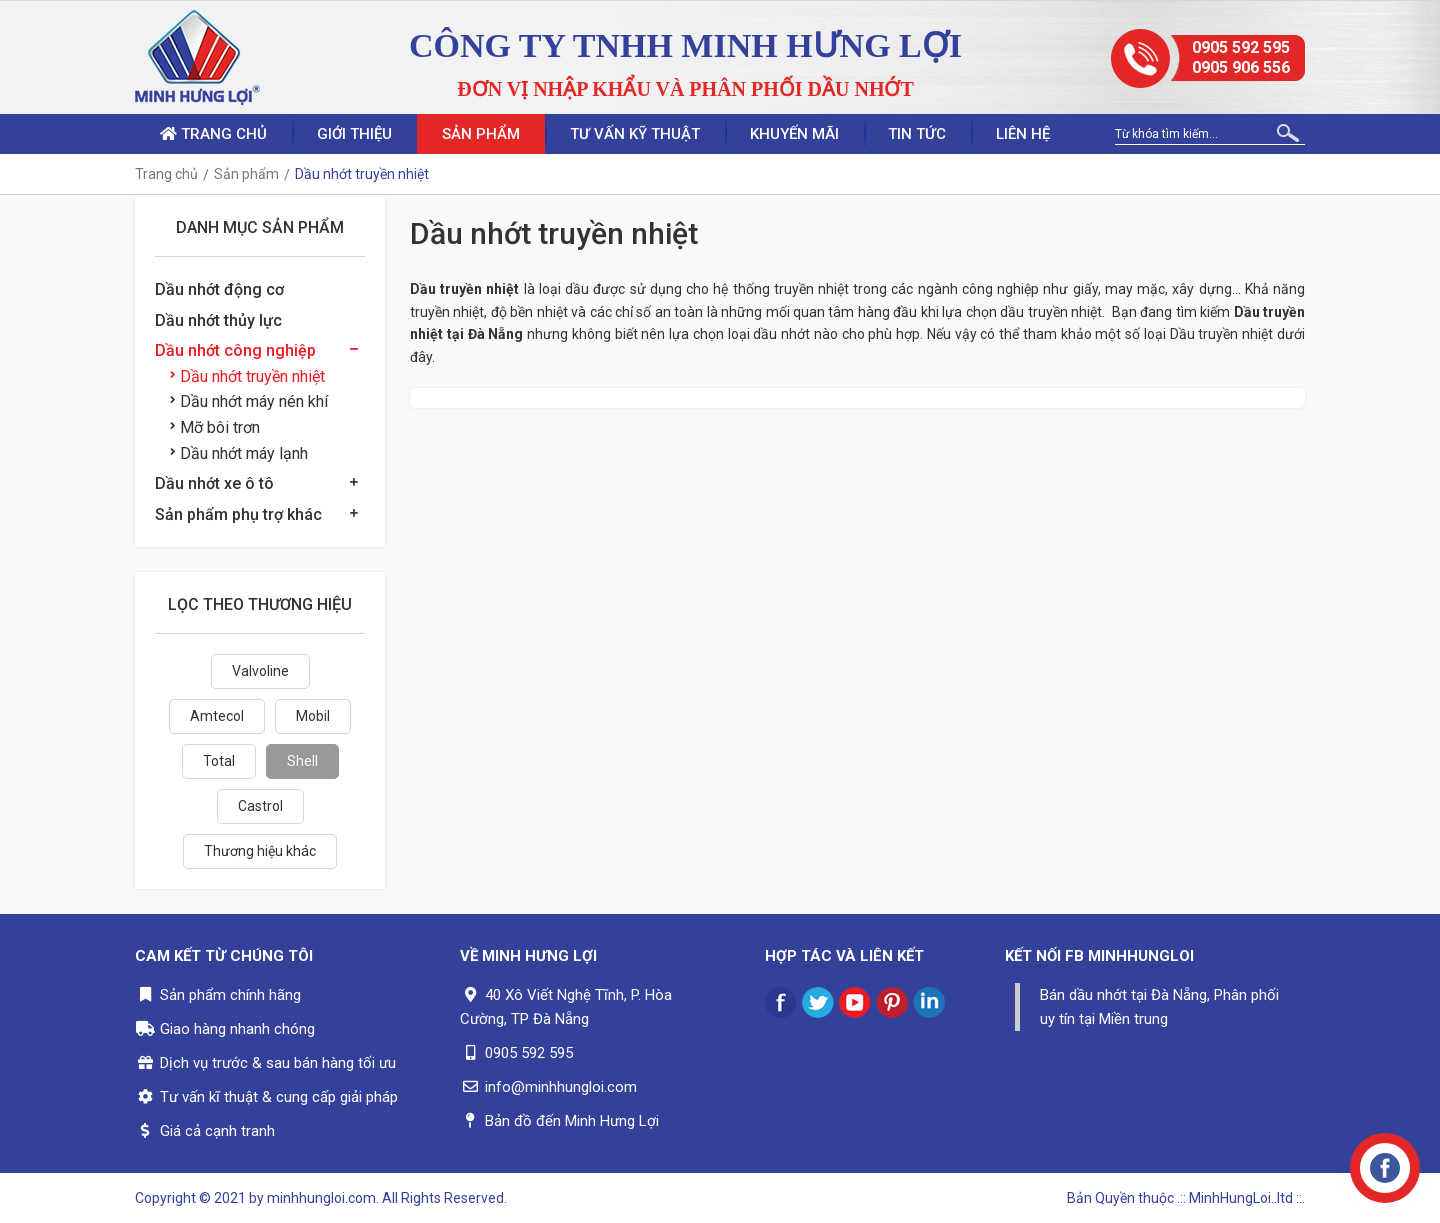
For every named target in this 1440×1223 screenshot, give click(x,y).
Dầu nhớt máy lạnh (239, 453)
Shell (302, 761)
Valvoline (260, 671)
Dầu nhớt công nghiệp (235, 350)
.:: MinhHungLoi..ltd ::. (1241, 1198)
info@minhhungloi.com (561, 1087)
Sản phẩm (481, 134)
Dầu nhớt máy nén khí (249, 401)
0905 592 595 (1241, 47)
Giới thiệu (354, 134)
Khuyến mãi (794, 134)
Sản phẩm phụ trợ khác (238, 514)
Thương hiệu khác (260, 851)
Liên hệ (1024, 134)
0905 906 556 (1241, 67)
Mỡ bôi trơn (215, 427)
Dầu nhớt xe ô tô (214, 483)
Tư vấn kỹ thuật (635, 134)
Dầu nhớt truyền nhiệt (247, 376)
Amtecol (217, 716)
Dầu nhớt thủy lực (218, 320)
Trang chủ (213, 134)
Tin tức (918, 134)
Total (219, 761)
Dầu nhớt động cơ (219, 289)
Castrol (260, 806)
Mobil (313, 716)
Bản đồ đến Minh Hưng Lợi (572, 1121)
